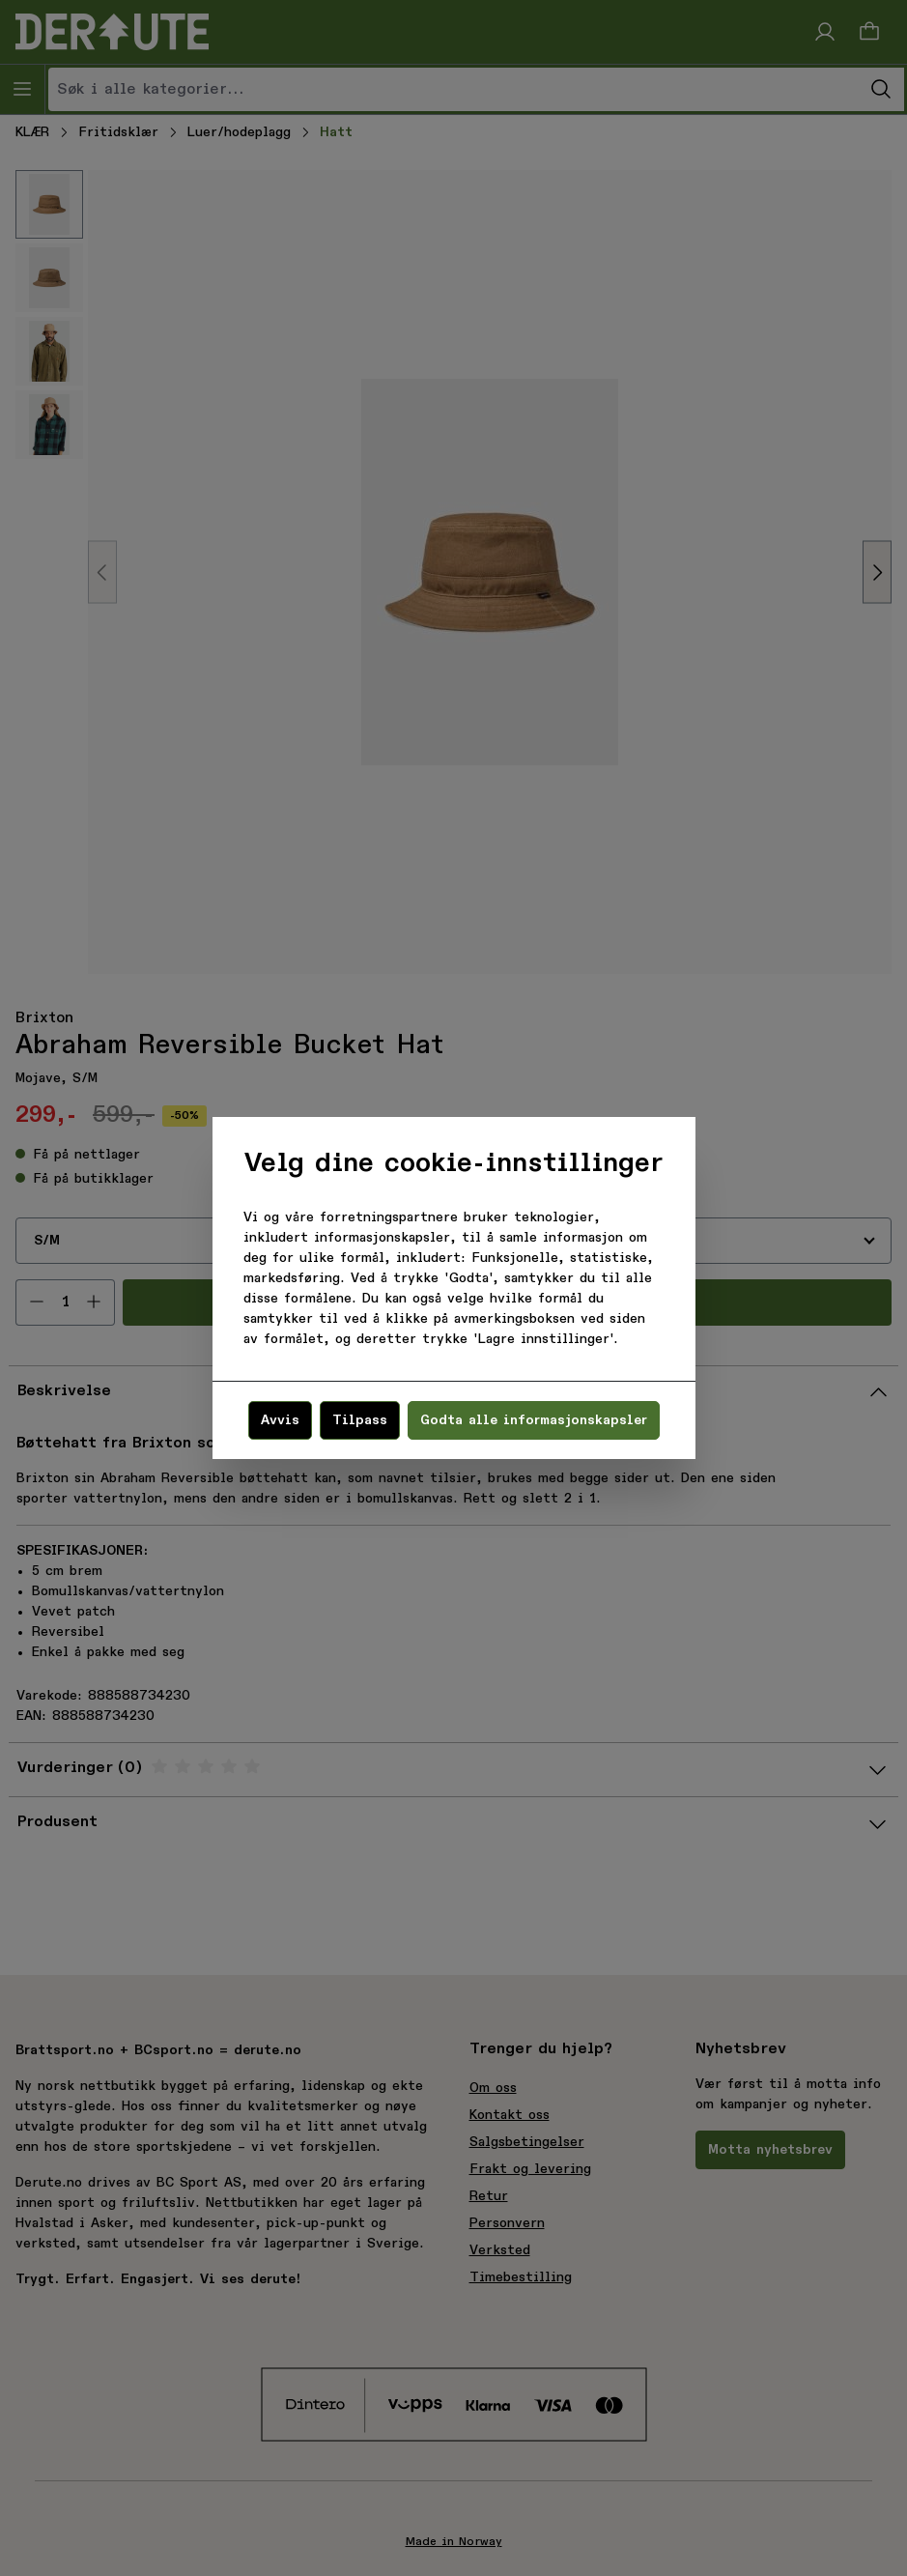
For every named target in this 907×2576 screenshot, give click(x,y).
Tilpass (359, 1420)
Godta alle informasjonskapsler (533, 1420)
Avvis (280, 1420)
